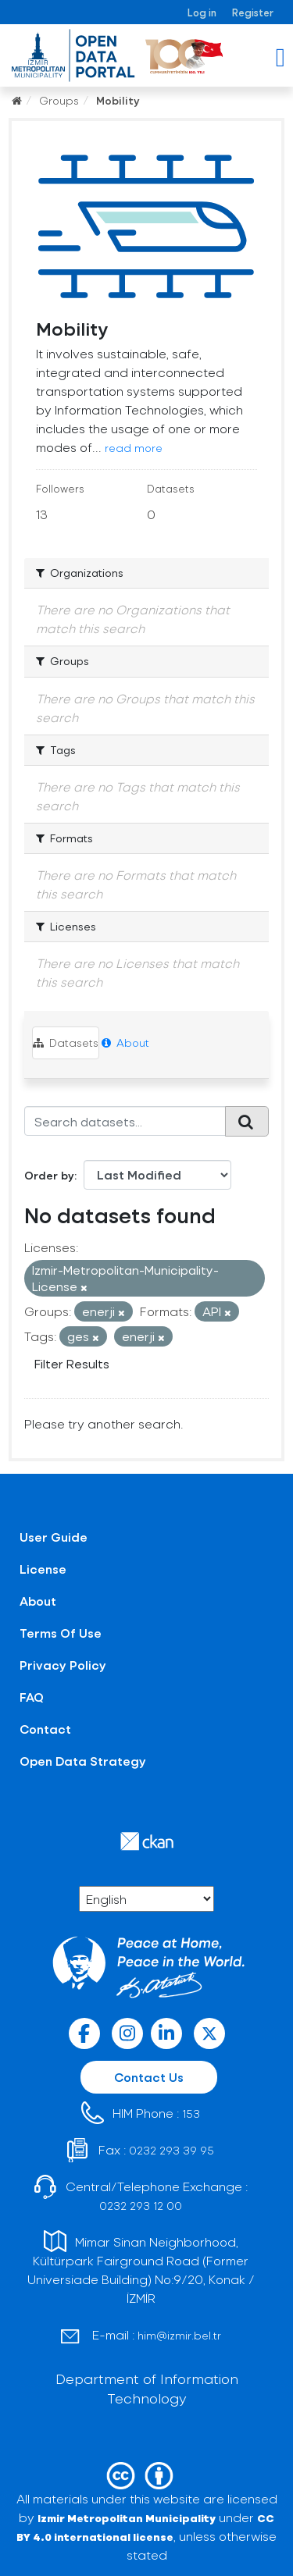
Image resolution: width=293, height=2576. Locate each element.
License (43, 1568)
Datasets (65, 1042)
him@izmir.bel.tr (179, 2335)
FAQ (32, 1696)
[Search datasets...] (125, 1121)
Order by (49, 1175)
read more (134, 447)
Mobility (118, 100)
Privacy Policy (63, 1664)
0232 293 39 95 (171, 2150)
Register (252, 12)
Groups (59, 100)
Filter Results (71, 1363)
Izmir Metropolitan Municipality (127, 2517)
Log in (202, 12)
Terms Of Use (61, 1632)
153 (191, 2113)
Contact (45, 1728)
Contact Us (149, 2077)
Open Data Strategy (83, 1760)
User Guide (54, 1536)
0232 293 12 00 (140, 2205)
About (125, 1042)
